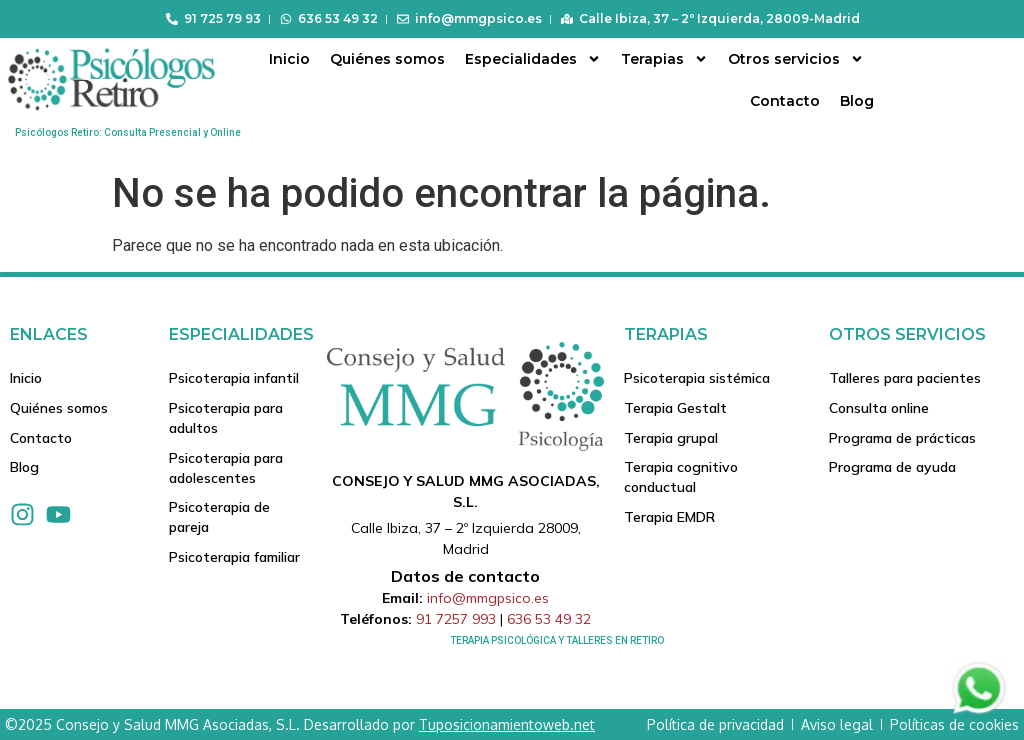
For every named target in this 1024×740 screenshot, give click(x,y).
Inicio (289, 59)
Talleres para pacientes (905, 378)
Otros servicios (796, 59)
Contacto (785, 101)
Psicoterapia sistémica (697, 378)
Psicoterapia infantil (234, 378)
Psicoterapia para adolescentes (226, 468)
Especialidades (533, 59)
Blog (857, 101)
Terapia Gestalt (675, 408)
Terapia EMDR (669, 518)
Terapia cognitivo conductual (681, 478)
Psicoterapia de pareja (219, 518)
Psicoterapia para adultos (226, 418)
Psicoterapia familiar (234, 558)
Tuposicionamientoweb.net (507, 724)
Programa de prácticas (902, 438)
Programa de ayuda (892, 468)
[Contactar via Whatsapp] (979, 712)
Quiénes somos (387, 59)
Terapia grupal (671, 438)
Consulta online (879, 408)
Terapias (664, 59)
